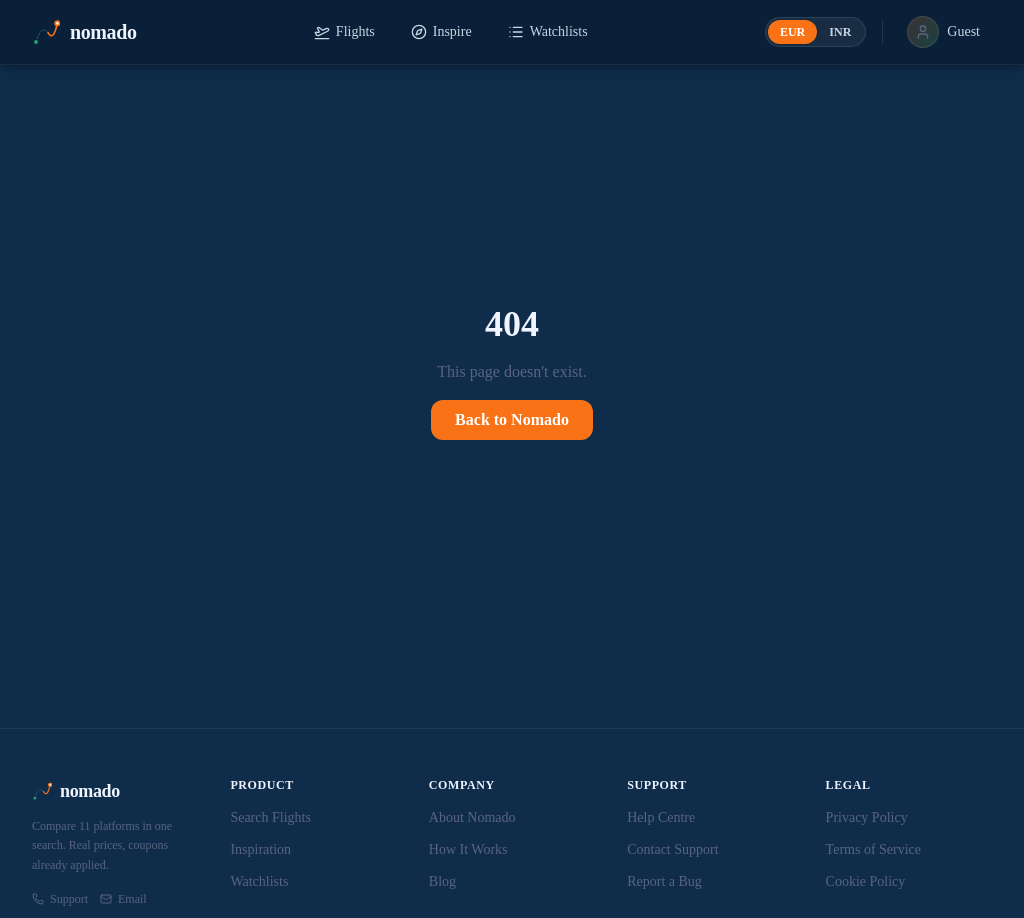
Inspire (441, 32)
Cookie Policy (866, 881)
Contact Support (672, 849)
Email (123, 899)
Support (60, 899)
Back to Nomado (512, 419)
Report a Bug (664, 881)
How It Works (468, 849)
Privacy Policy (867, 817)
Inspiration (260, 849)
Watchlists (548, 32)
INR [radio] (840, 32)
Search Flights (270, 817)
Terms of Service (873, 849)
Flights (344, 32)
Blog (442, 881)
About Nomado (472, 817)
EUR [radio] (792, 32)
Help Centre (661, 817)
